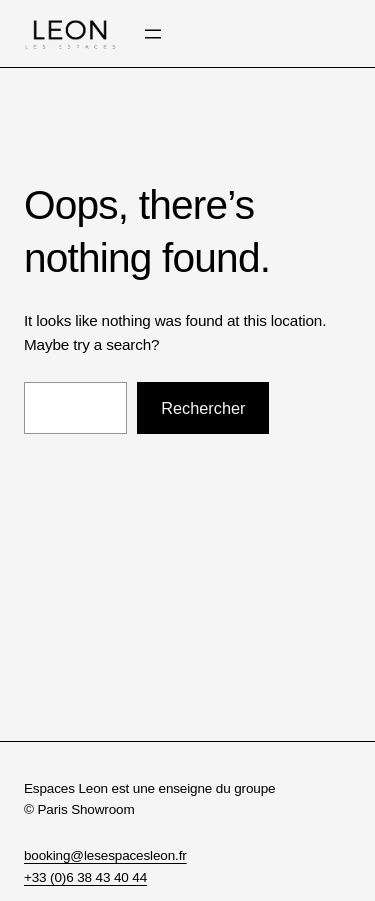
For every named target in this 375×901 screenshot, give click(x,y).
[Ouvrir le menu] (153, 34)
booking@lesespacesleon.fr (105, 855)
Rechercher (203, 408)
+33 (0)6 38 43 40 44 (85, 877)
